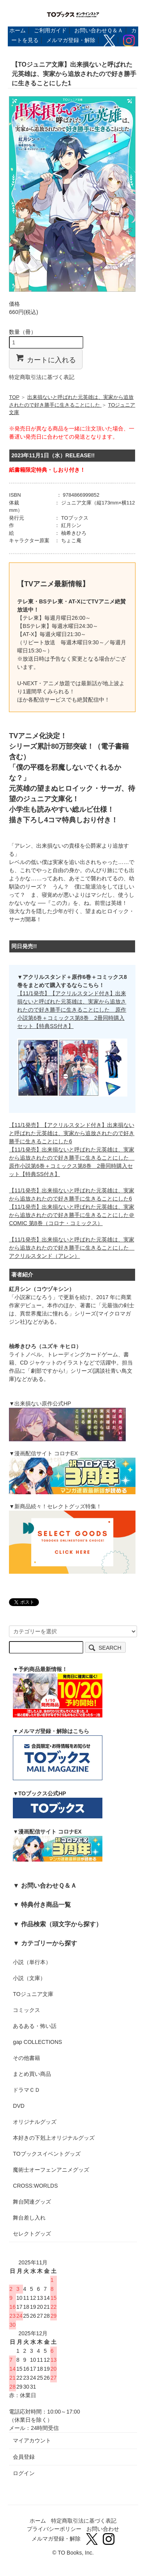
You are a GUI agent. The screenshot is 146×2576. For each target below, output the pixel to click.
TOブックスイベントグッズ (46, 2154)
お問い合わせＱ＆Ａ (98, 30)
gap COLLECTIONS (37, 2042)
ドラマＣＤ (26, 2090)
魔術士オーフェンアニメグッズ (51, 2170)
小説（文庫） (29, 1978)
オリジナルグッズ (34, 2122)
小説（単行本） (32, 1962)
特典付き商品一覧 (46, 1904)
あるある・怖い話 (34, 2026)
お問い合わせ (102, 2529)
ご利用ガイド (50, 30)
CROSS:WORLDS (35, 2186)
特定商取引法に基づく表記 (41, 377)
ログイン (24, 2473)
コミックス (26, 2010)
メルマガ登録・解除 (70, 40)
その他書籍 (26, 2058)
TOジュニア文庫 (33, 1994)
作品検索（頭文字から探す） (61, 1923)
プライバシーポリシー (54, 2529)
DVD (19, 2106)
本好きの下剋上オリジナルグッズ (54, 2138)
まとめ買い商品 (32, 2074)
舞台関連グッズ (32, 2202)
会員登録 (24, 2457)
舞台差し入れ (29, 2218)
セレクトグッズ (32, 2233)
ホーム (17, 30)
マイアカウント (32, 2440)
